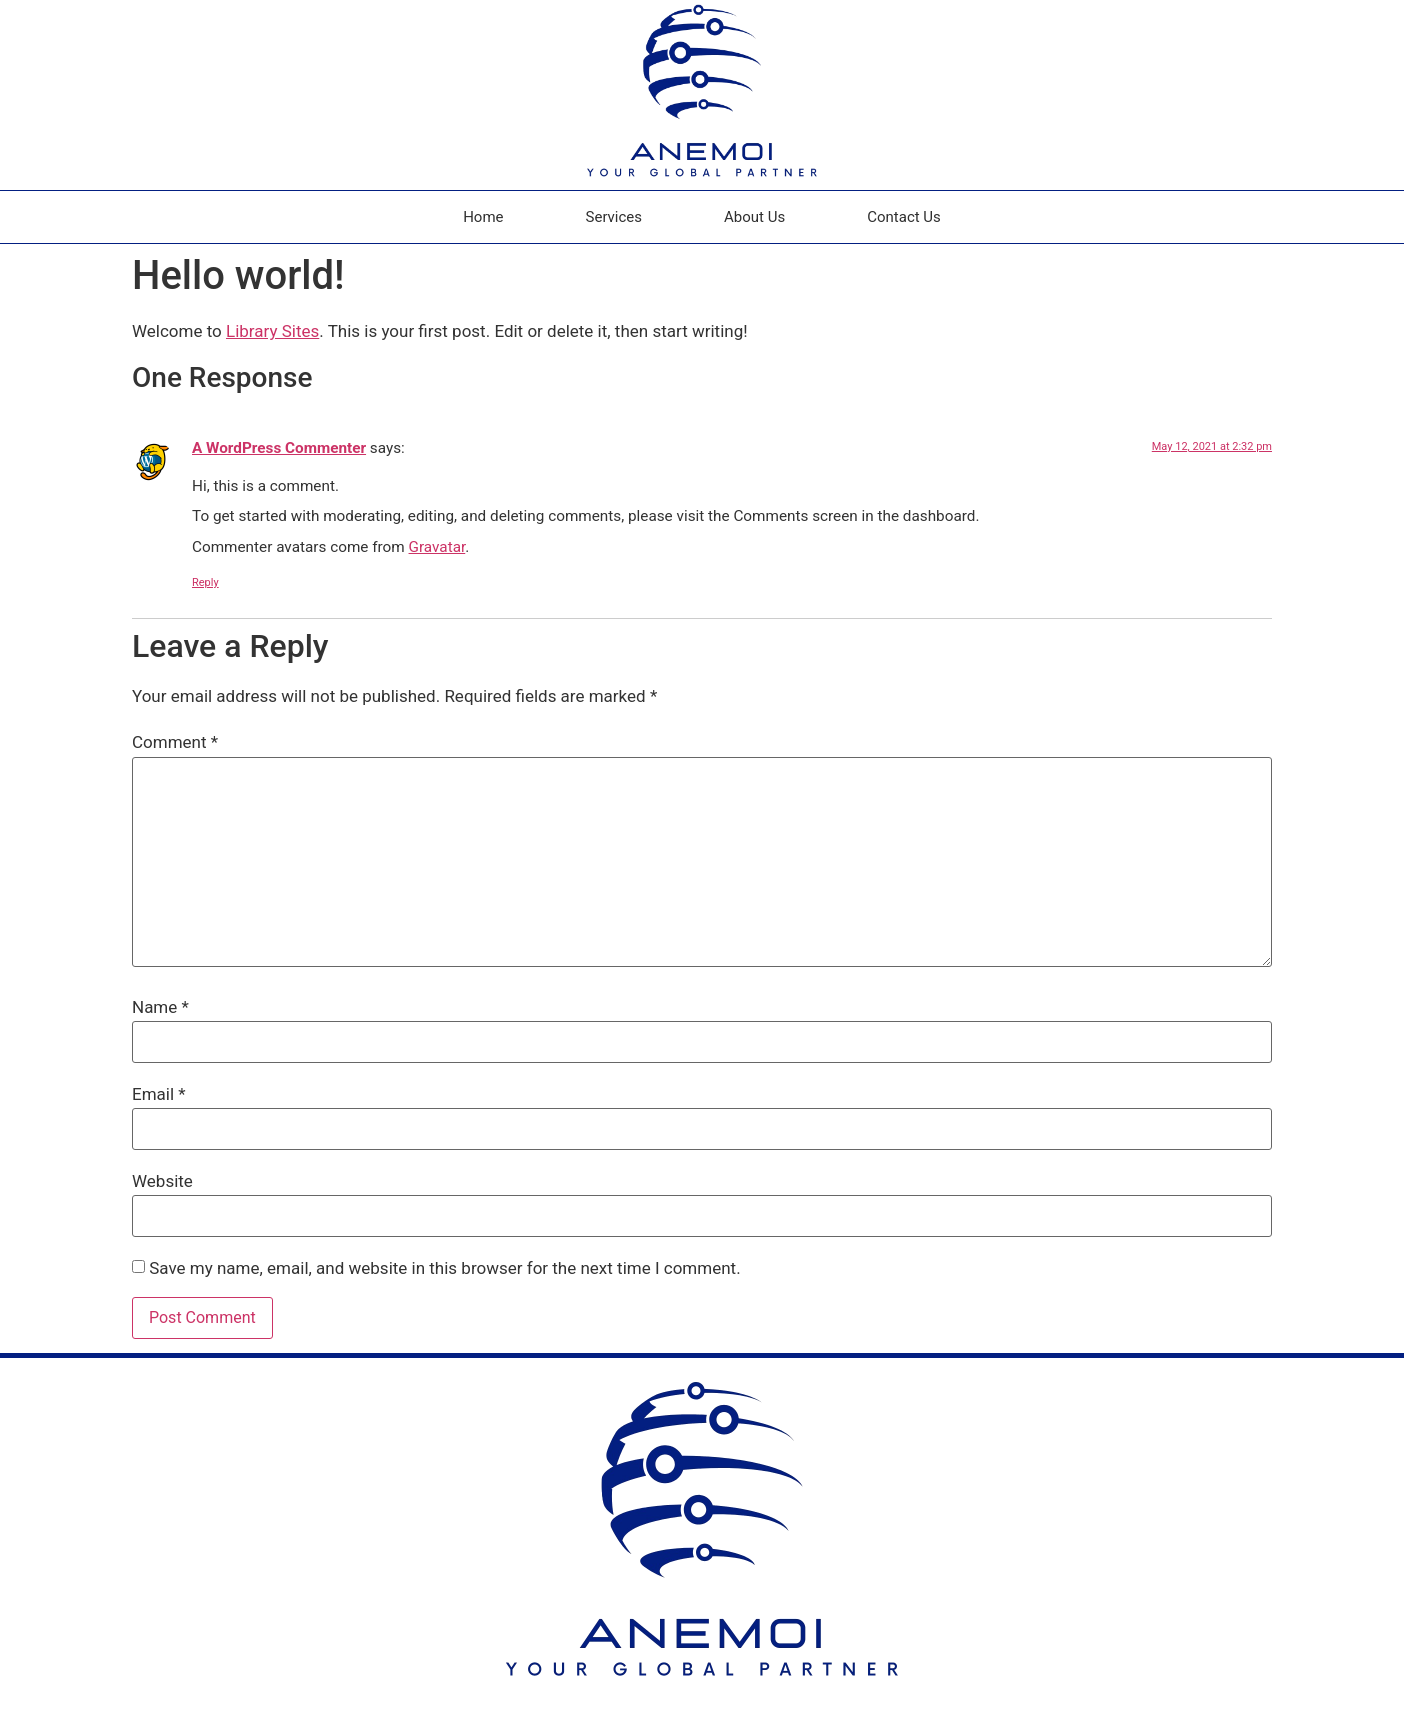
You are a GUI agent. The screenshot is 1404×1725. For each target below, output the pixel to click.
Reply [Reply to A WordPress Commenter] (205, 582)
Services (614, 217)
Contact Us (904, 217)
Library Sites (272, 331)
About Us (754, 217)
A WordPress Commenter (279, 448)
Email (159, 1094)
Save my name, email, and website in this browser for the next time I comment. (444, 1268)
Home (483, 217)
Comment (175, 742)
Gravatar (437, 547)
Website (162, 1181)
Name (160, 1007)
